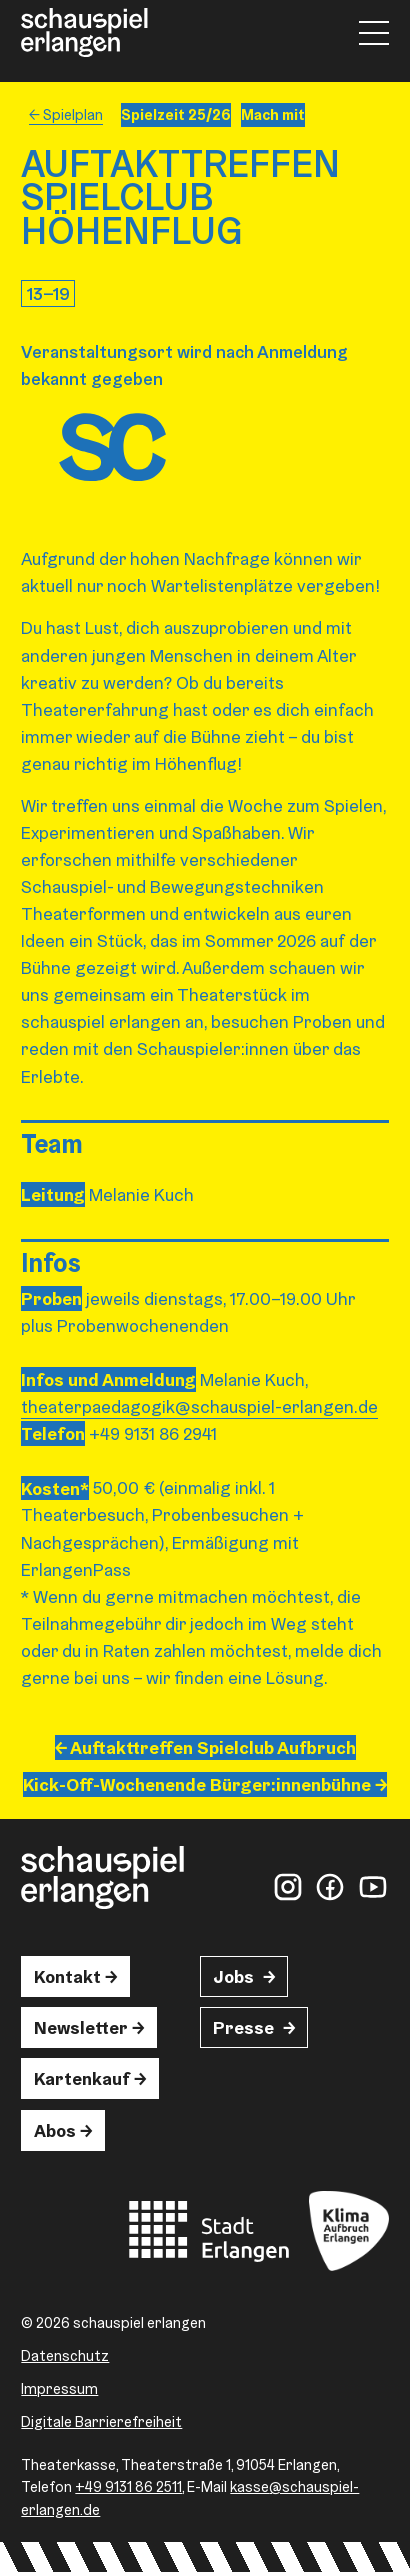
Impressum (59, 2388)
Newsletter (81, 2027)
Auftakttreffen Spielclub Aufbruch (213, 1747)
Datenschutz (65, 2355)
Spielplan (73, 114)
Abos (55, 2130)
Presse (243, 2027)
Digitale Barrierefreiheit (101, 2421)
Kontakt (67, 1976)
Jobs (233, 1976)
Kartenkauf (82, 2078)
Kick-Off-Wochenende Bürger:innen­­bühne (197, 1784)
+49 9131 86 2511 (128, 2486)
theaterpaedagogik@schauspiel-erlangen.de (199, 1406)
